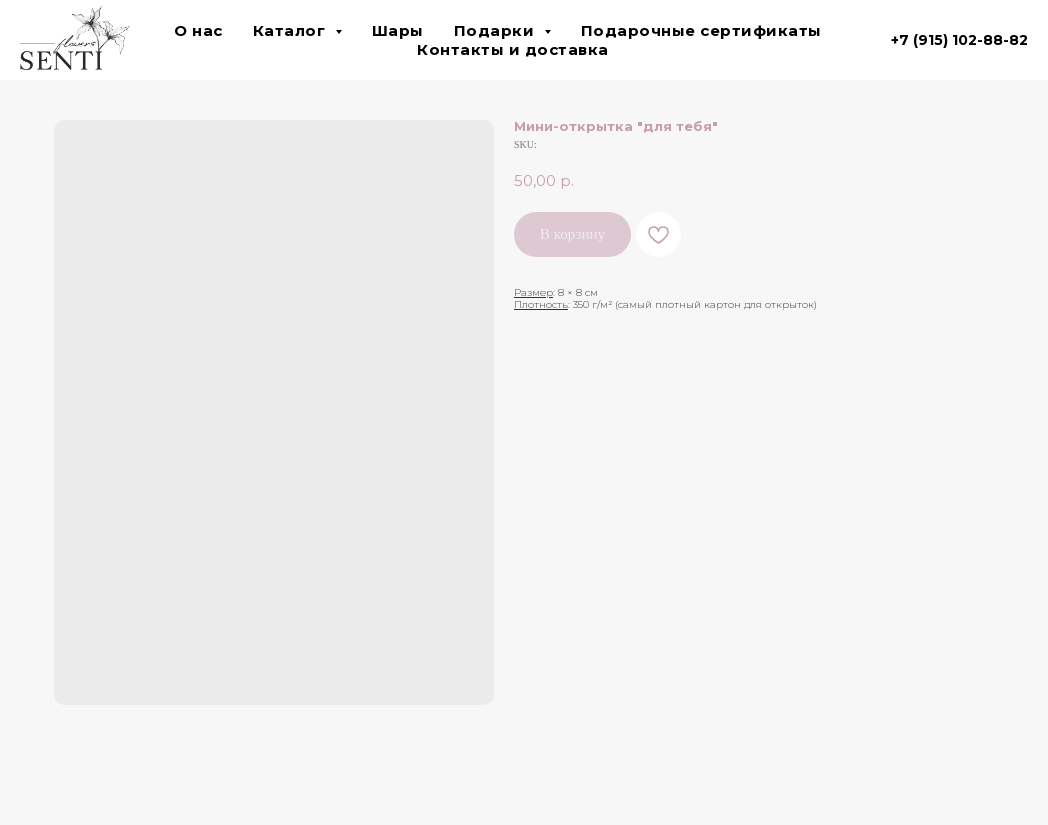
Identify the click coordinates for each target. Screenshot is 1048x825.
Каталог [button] (291, 30)
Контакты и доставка (513, 49)
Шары (398, 30)
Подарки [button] (496, 30)
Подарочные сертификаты (701, 30)
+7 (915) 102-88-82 (959, 40)
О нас (198, 30)
